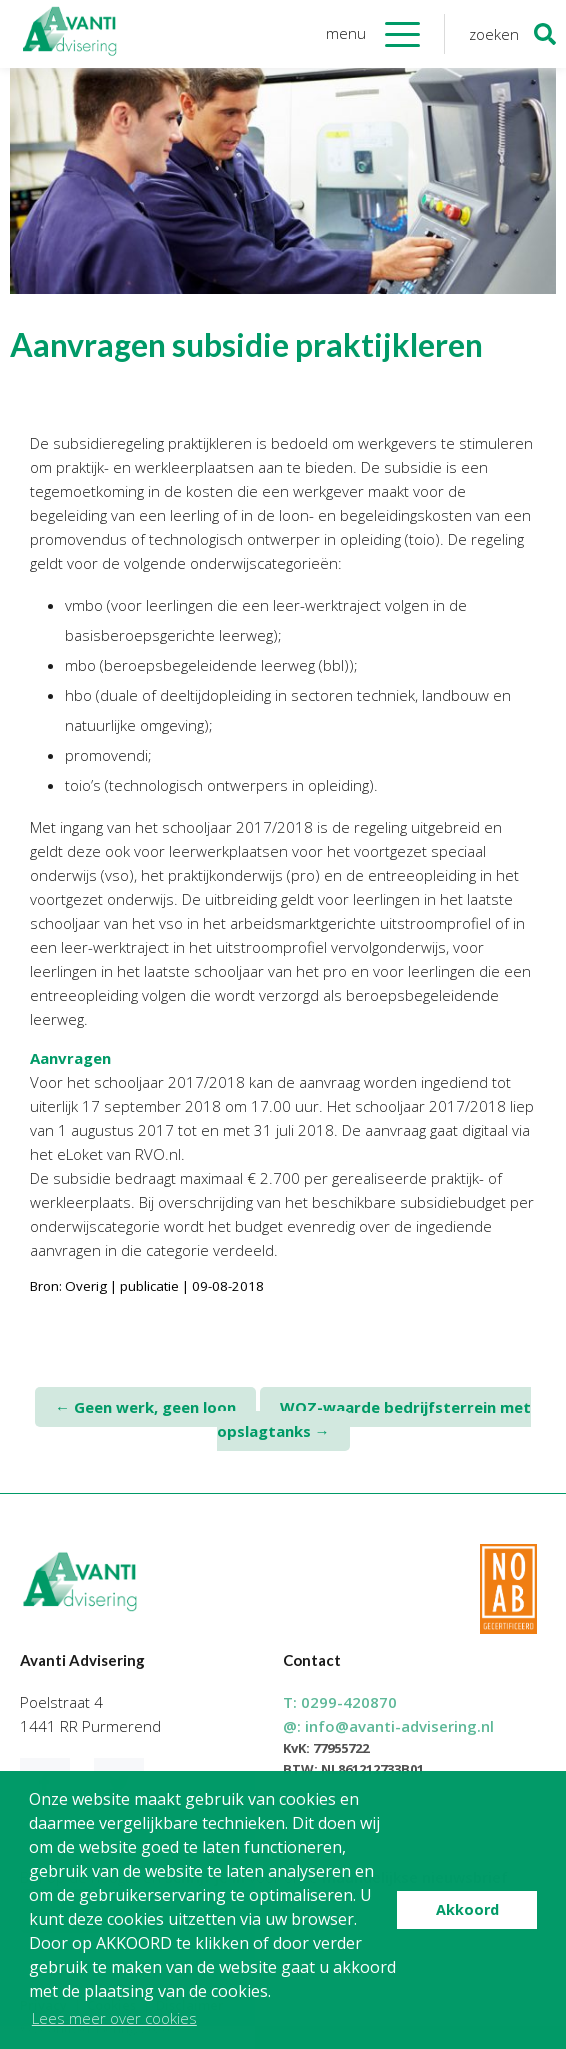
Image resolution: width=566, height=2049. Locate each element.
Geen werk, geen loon (145, 1407)
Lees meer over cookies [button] (114, 2018)
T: (340, 1702)
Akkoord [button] (467, 1909)
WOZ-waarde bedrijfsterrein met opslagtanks (374, 1419)
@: (388, 1726)
